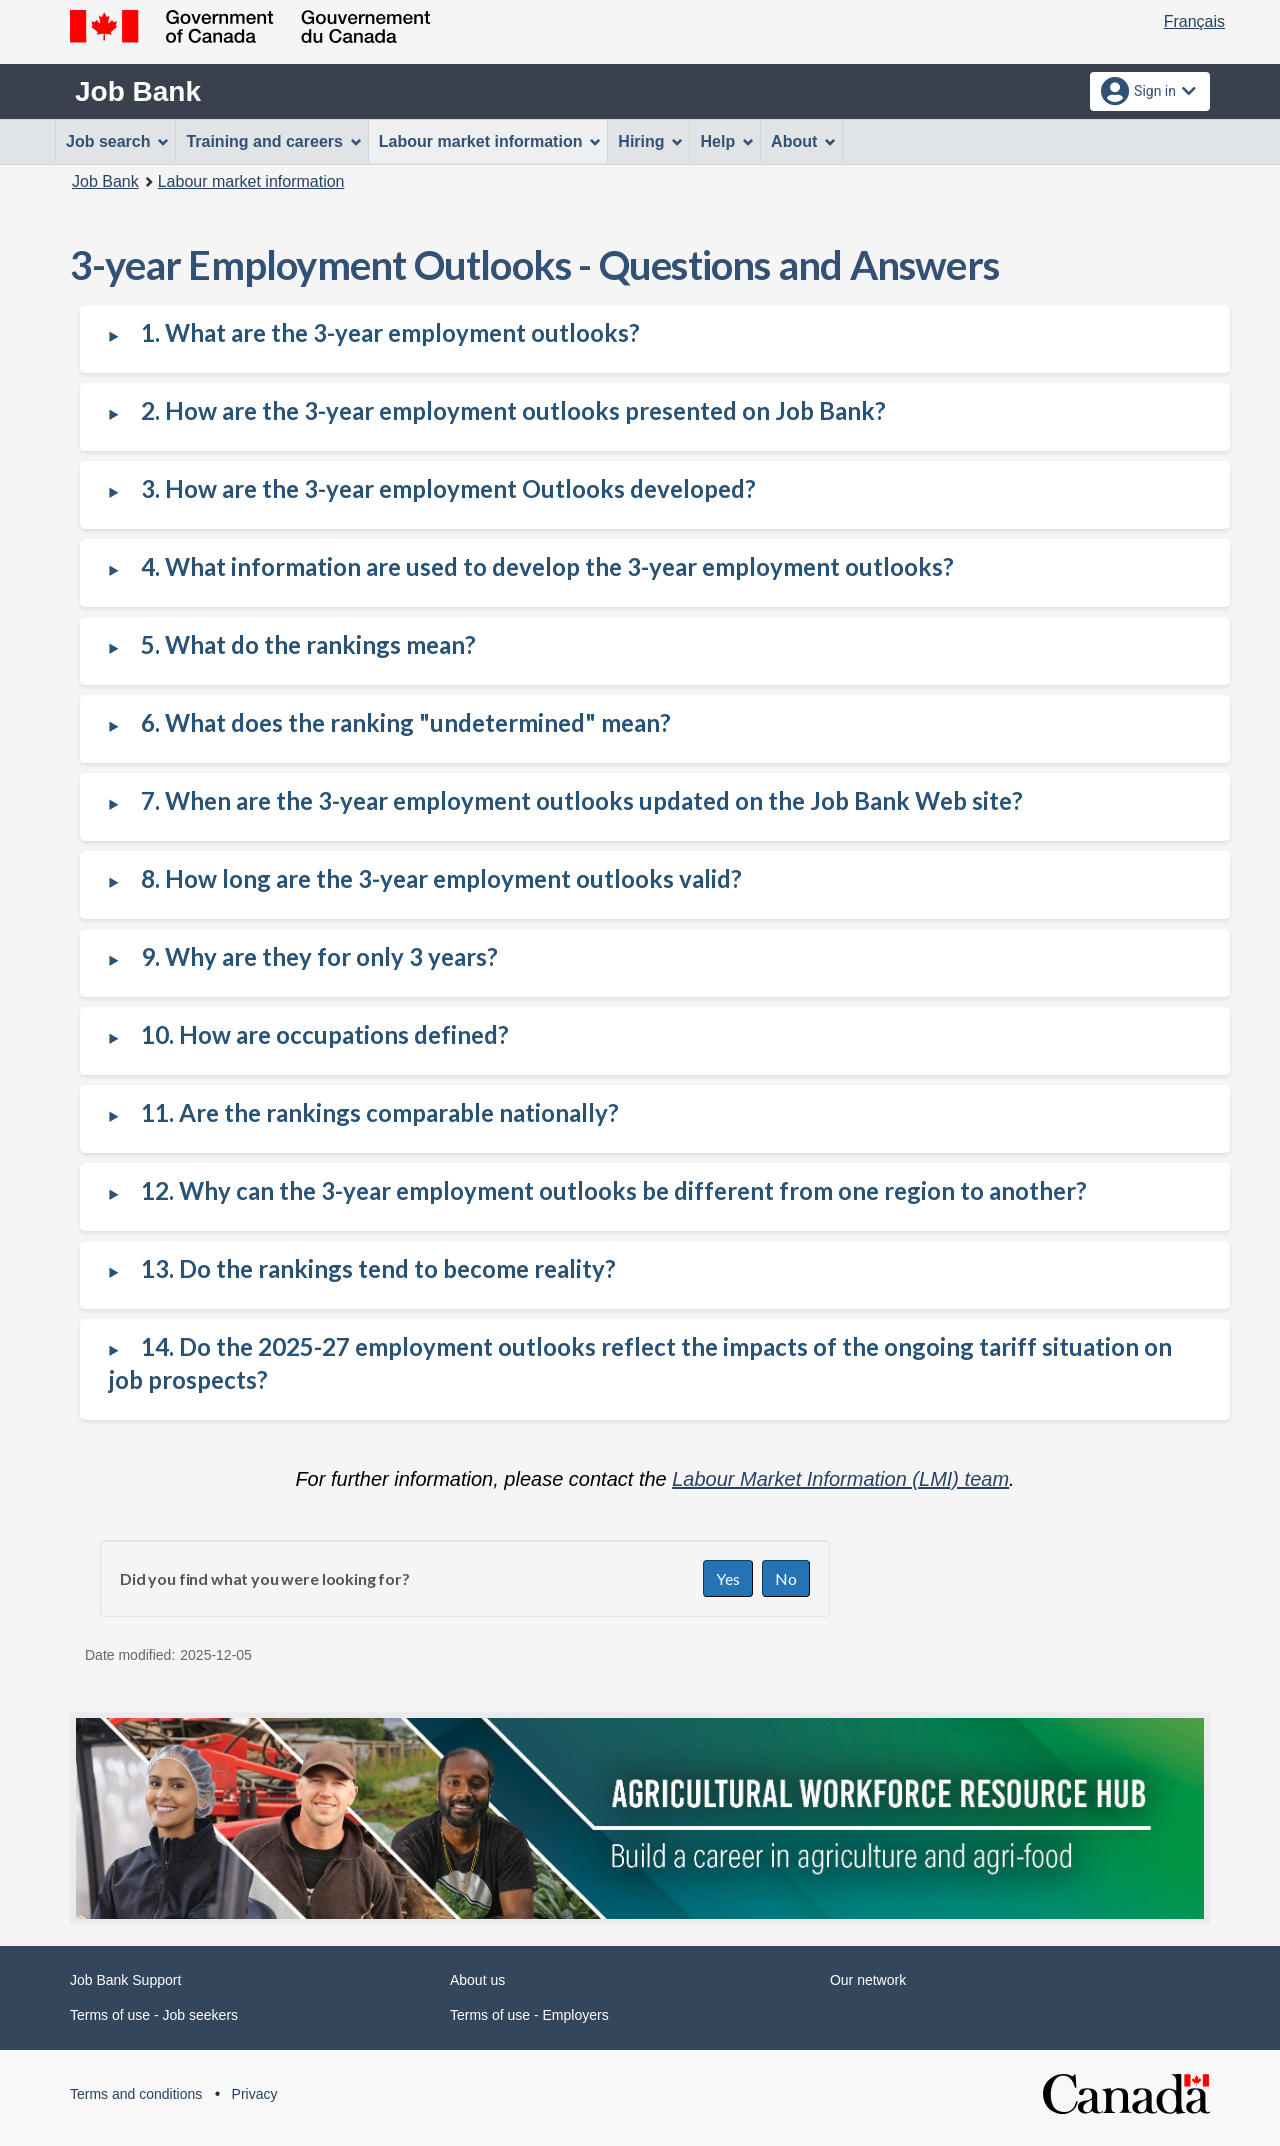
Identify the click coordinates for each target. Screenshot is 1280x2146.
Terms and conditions (136, 2094)
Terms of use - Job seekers (154, 2015)
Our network (868, 1980)
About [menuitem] (803, 141)
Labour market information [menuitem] (490, 141)
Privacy (255, 2094)
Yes (728, 1578)
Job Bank (138, 91)
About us (477, 1980)
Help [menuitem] (727, 141)
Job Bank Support (125, 1980)
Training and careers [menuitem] (273, 141)
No (786, 1578)
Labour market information (251, 181)
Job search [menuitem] (117, 141)
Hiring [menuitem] (650, 141)
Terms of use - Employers (529, 2015)
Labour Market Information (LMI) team (840, 1479)
